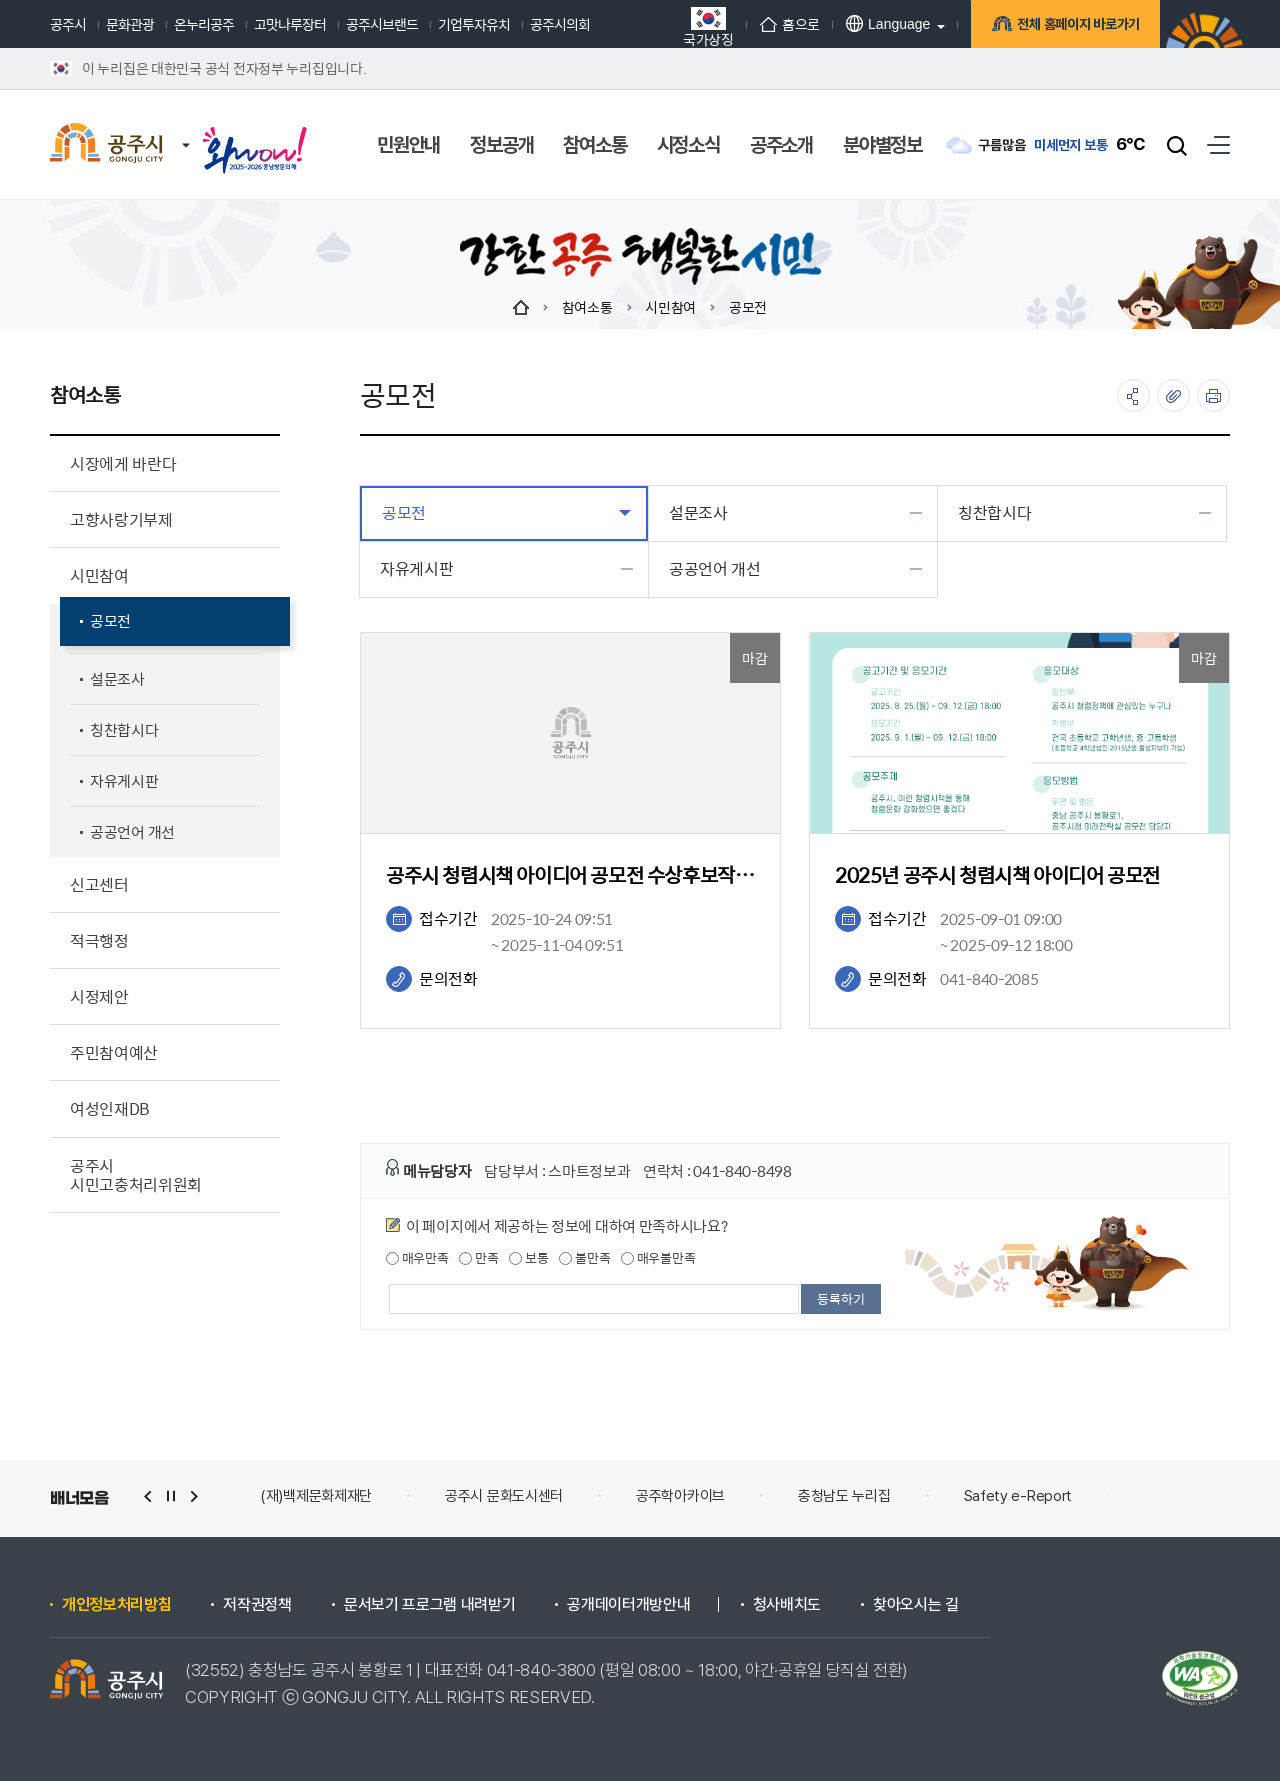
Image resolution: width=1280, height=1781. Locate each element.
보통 (528, 1258)
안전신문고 (1177, 1496)
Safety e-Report (1018, 1496)
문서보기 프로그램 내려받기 (430, 1605)
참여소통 (587, 307)
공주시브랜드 (382, 24)
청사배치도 (787, 1605)
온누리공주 (204, 24)
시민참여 (670, 307)
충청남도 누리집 (844, 1496)
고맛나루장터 (290, 24)
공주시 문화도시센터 (504, 1496)
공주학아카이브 (680, 1496)
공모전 (748, 307)
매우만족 (417, 1258)
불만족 (584, 1258)
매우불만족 (658, 1258)
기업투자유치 (474, 24)
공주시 (68, 24)
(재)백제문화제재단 (316, 1496)
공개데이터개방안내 (628, 1605)
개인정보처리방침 (116, 1605)
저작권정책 (257, 1605)
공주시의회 (560, 24)
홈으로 (790, 24)
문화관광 (130, 24)
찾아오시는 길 (916, 1605)
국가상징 (708, 26)
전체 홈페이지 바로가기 (1075, 26)
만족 (478, 1258)
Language (888, 23)
